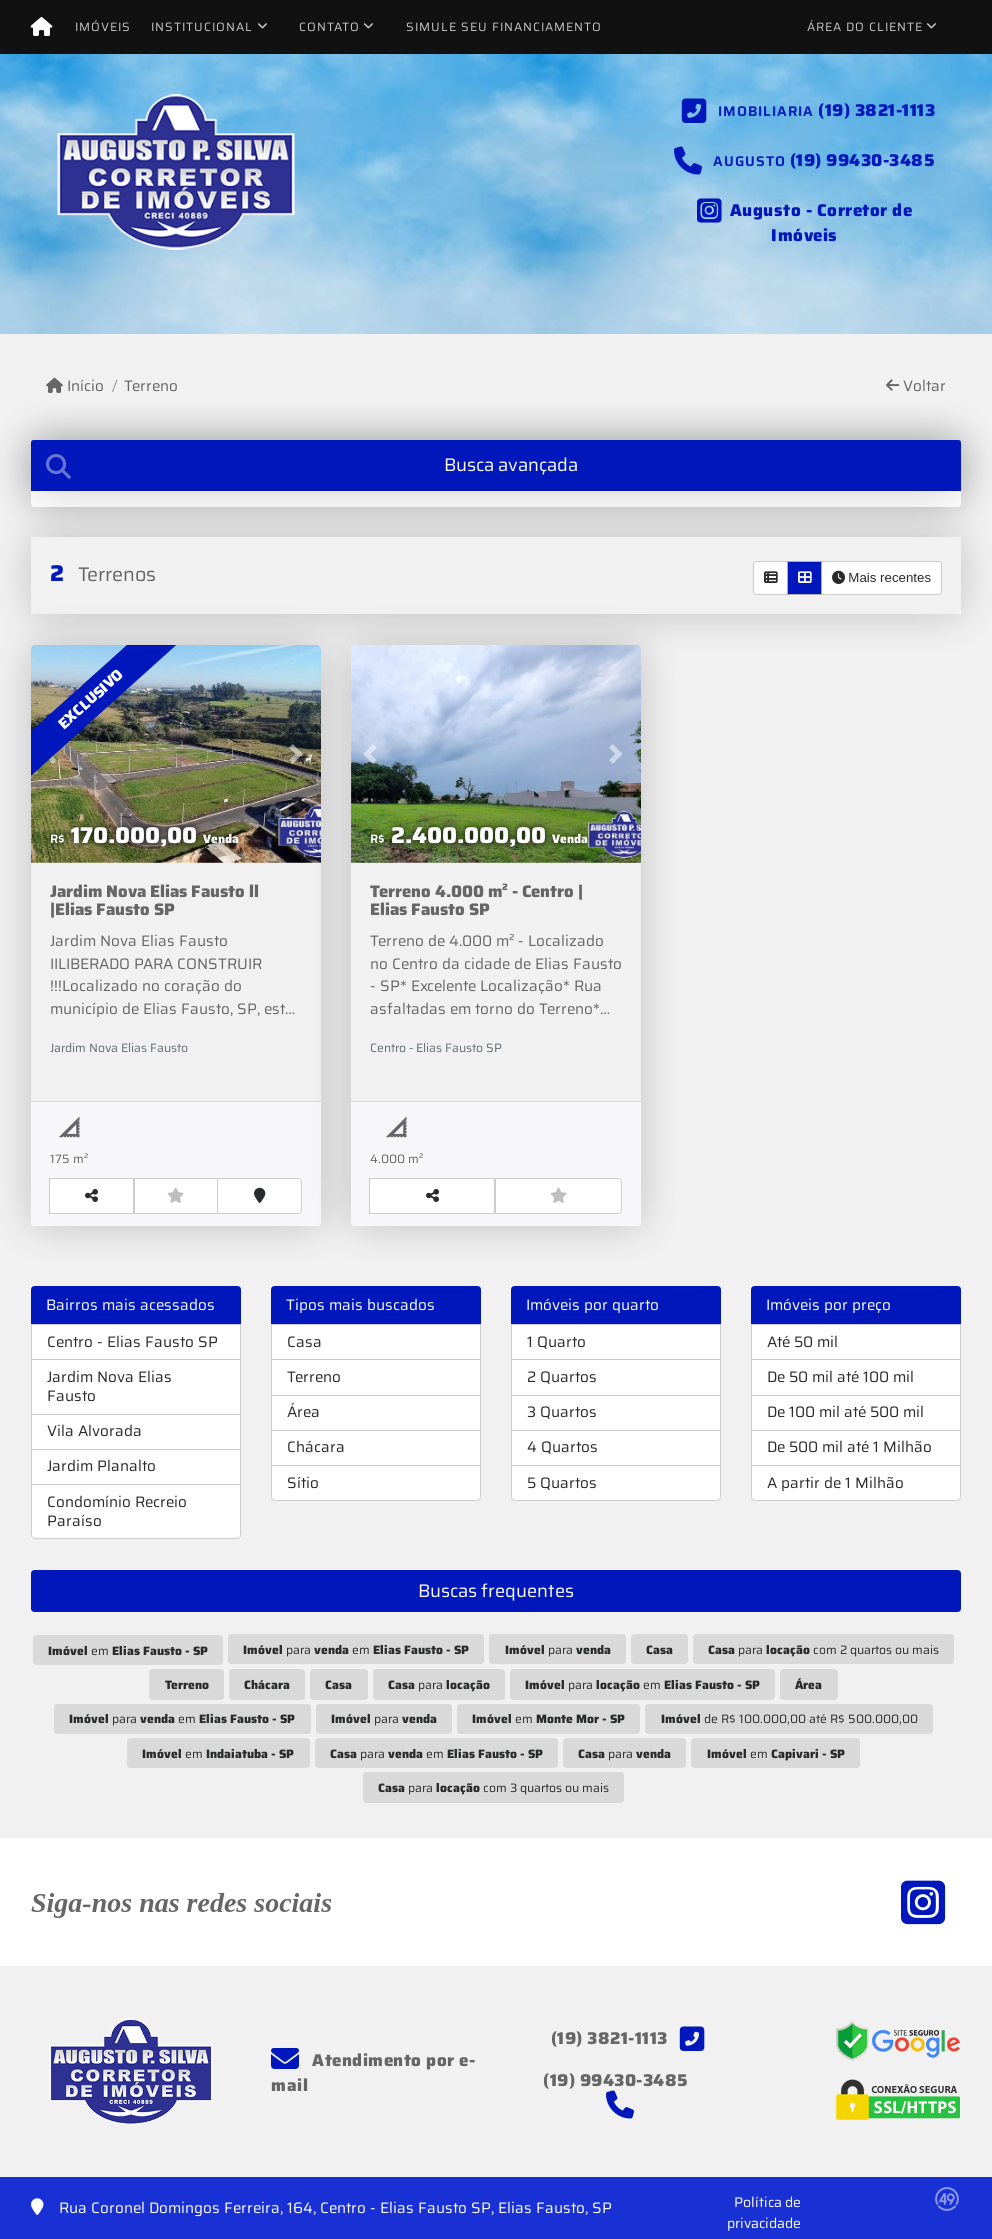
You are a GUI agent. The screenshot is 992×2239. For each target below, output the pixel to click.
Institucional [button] (202, 26)
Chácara (316, 1447)
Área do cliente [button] (865, 26)
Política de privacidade (764, 2212)
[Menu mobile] (41, 27)
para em (356, 1649)
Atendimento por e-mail (373, 2073)
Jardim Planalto (101, 1466)
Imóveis (103, 26)
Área (303, 1412)
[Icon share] (805, 220)
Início (75, 386)
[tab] (496, 465)
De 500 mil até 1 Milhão (849, 1447)
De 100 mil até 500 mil (845, 1412)
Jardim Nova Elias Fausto (109, 1386)
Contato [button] (329, 26)
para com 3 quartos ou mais (493, 1787)
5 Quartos (562, 1483)
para (558, 1649)
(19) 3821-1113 (876, 110)
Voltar (916, 386)
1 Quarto (556, 1342)
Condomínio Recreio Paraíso (117, 1511)
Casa (304, 1342)
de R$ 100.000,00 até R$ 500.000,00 (789, 1718)
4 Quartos (562, 1447)
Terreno (151, 386)
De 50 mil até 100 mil (840, 1377)
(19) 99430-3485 (863, 160)
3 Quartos (562, 1412)
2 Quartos (562, 1377)
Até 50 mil (802, 1342)
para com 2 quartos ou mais (823, 1649)
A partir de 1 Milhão (835, 1483)
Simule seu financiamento (504, 26)
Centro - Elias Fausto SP (132, 1342)
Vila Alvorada (94, 1431)
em (128, 1650)
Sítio (303, 1483)
